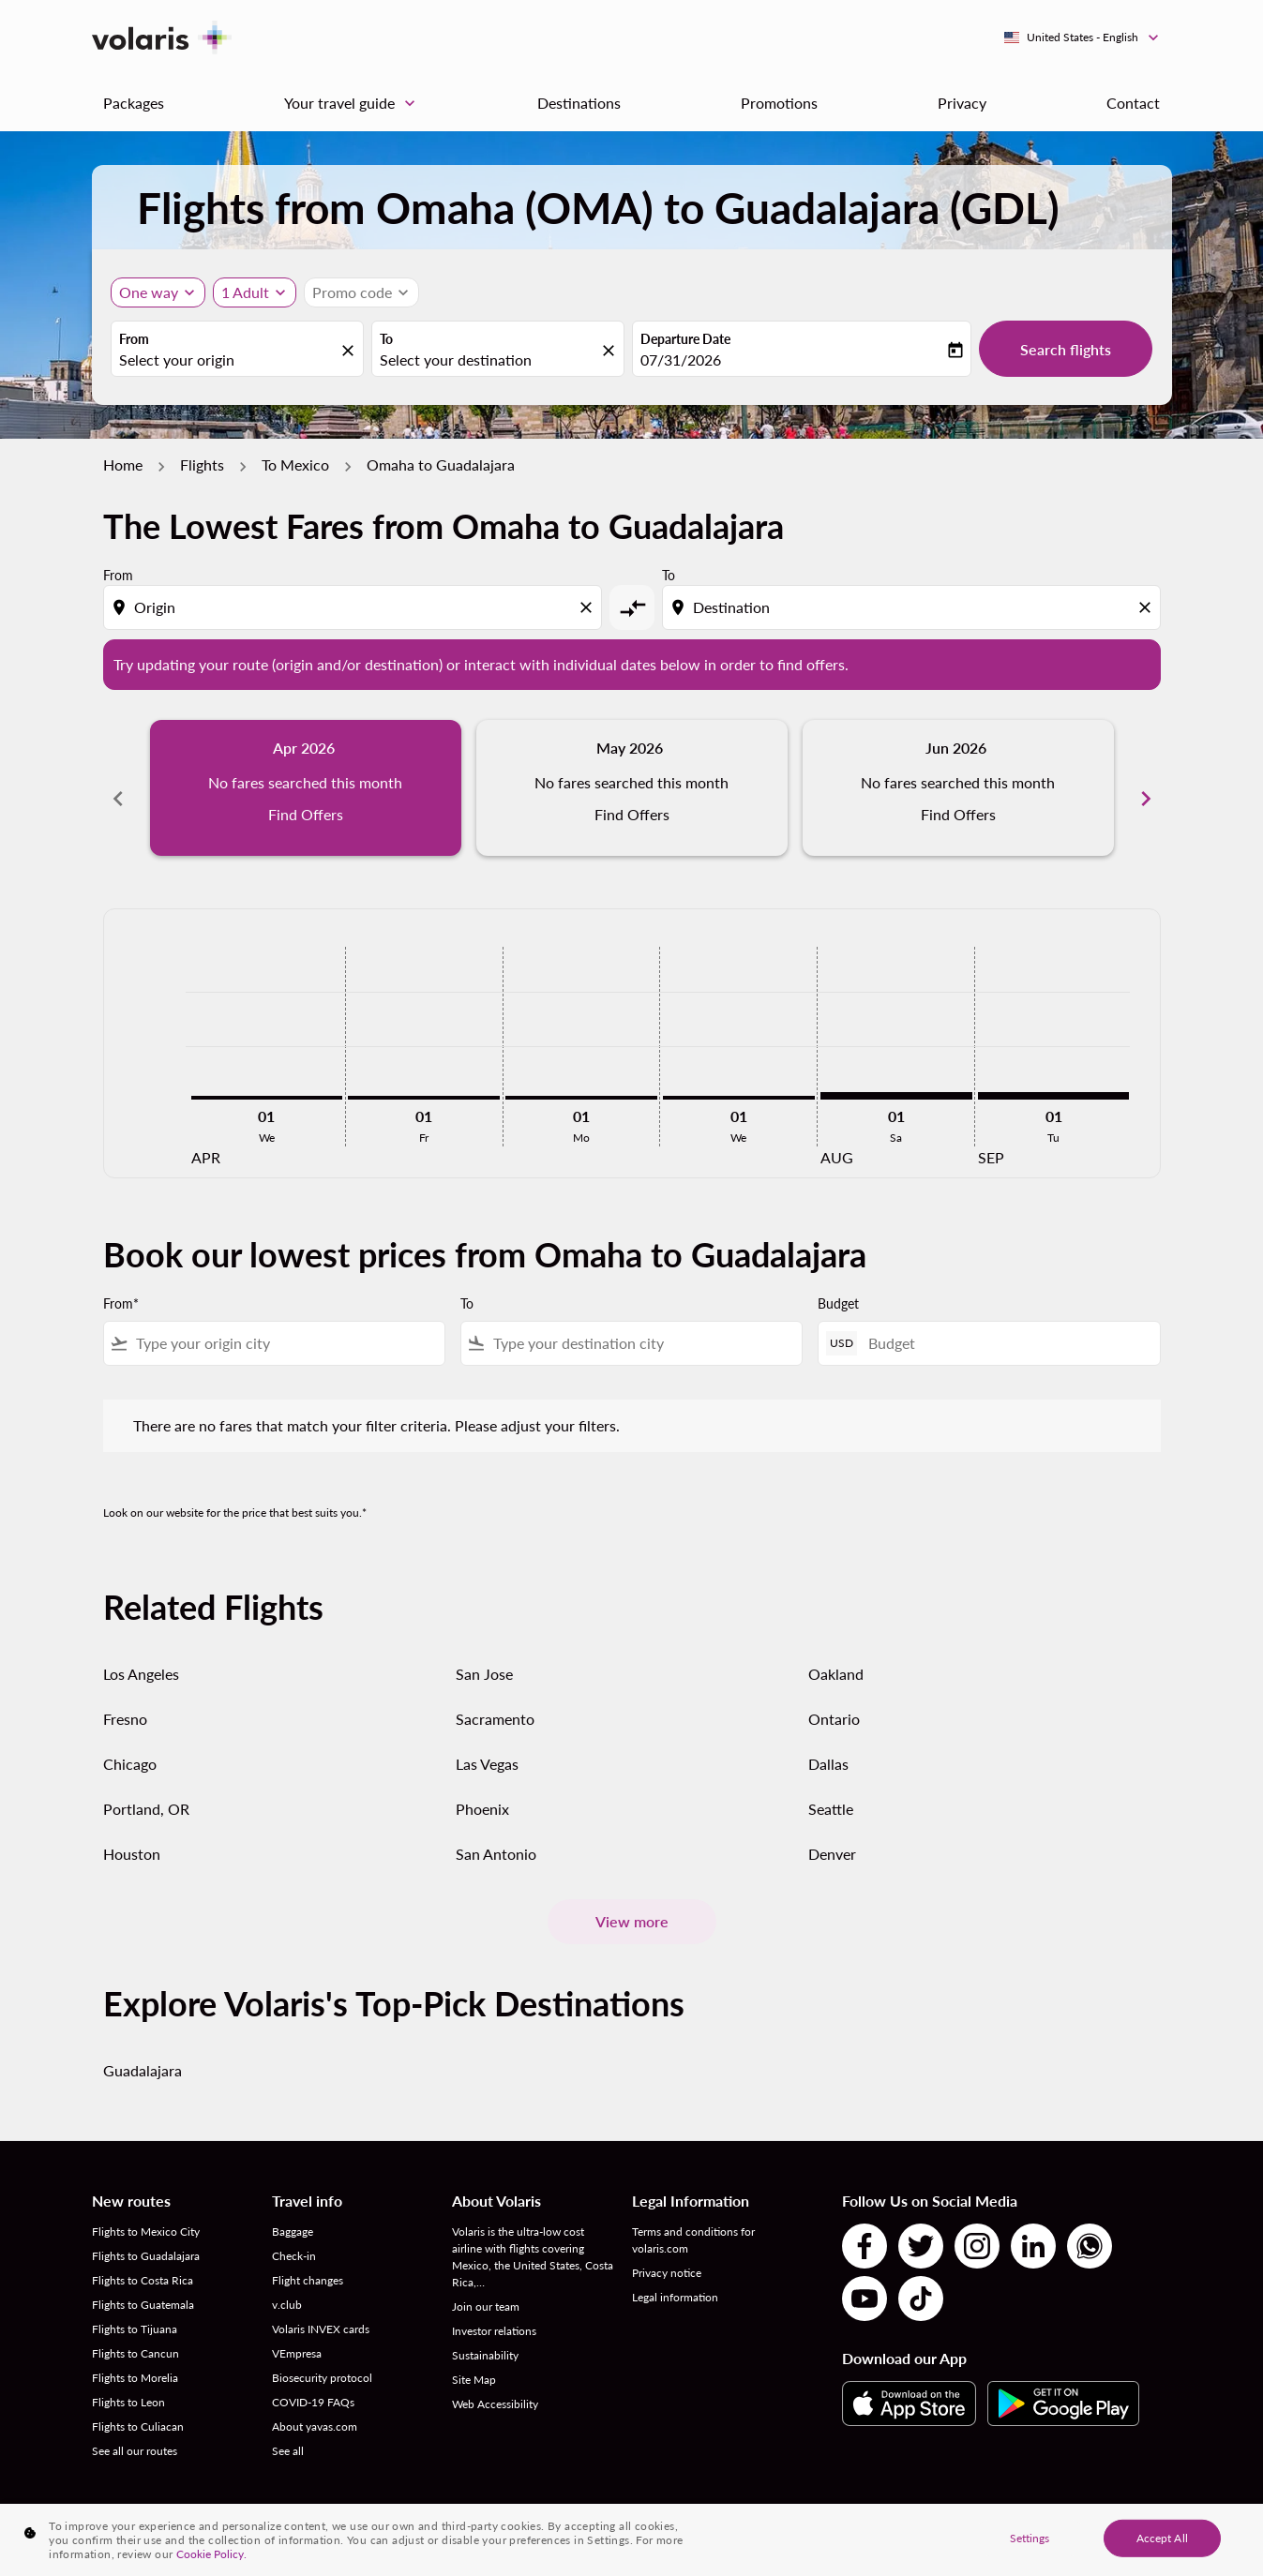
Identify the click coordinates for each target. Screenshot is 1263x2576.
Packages (133, 103)
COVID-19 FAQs (313, 2381)
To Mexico (295, 464)
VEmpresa (297, 2333)
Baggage (292, 2211)
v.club (287, 2284)
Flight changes (307, 2260)
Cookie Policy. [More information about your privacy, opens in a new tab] (211, 2554)
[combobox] (228, 360)
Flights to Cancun (135, 2333)
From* (121, 1283)
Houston (131, 1833)
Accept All (1162, 2537)
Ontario (834, 1698)
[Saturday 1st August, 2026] (896, 1074)
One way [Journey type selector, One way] (148, 292)
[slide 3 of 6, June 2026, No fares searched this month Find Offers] (958, 787)
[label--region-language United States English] (1082, 37)
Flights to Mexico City (146, 2211)
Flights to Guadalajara (146, 2235)
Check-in (294, 2235)
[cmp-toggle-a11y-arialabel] (631, 607)
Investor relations (494, 2310)
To (386, 339)
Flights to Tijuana (134, 2308)
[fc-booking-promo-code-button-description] (352, 292)
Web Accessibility (495, 2383)
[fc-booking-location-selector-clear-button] (350, 350)
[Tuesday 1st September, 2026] (1054, 1074)
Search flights (1065, 349)
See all (288, 2430)
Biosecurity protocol (322, 2357)
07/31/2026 (680, 359)
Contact (1133, 103)
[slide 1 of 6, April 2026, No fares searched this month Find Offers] (305, 787)
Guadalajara (142, 2050)
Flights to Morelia (135, 2357)
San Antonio (496, 1833)
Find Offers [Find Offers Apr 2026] (305, 814)
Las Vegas (487, 1743)
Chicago (130, 1743)
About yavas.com (314, 2406)
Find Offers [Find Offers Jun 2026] (958, 814)
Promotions (779, 103)
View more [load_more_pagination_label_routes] (632, 1901)
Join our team (485, 2286)
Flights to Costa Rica (142, 2260)
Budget (838, 1283)
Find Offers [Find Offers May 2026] (631, 814)
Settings (1030, 2537)
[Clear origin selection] (589, 607)
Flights (202, 464)
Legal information (675, 2276)
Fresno (125, 1698)
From (134, 339)
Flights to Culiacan (138, 2406)
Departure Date (685, 339)
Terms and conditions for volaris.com (693, 2219)
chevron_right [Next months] (1146, 787)
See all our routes (134, 2430)
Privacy (962, 103)
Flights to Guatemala (143, 2284)
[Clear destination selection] (1147, 607)
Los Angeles (141, 1653)
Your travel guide (354, 103)
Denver (832, 1833)
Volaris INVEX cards (320, 2308)
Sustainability (485, 2335)
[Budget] (1004, 1322)
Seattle (830, 1788)
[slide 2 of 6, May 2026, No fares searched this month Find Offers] (632, 787)
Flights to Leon (128, 2381)
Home (123, 464)
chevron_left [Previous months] (118, 787)
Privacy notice (666, 2252)
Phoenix (482, 1788)
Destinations (579, 103)
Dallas (828, 1743)
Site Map (474, 2359)
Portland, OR (146, 1788)
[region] (631, 2540)
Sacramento (495, 1698)
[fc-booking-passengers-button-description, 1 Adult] (245, 292)
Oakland (836, 1653)
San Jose (484, 1653)
